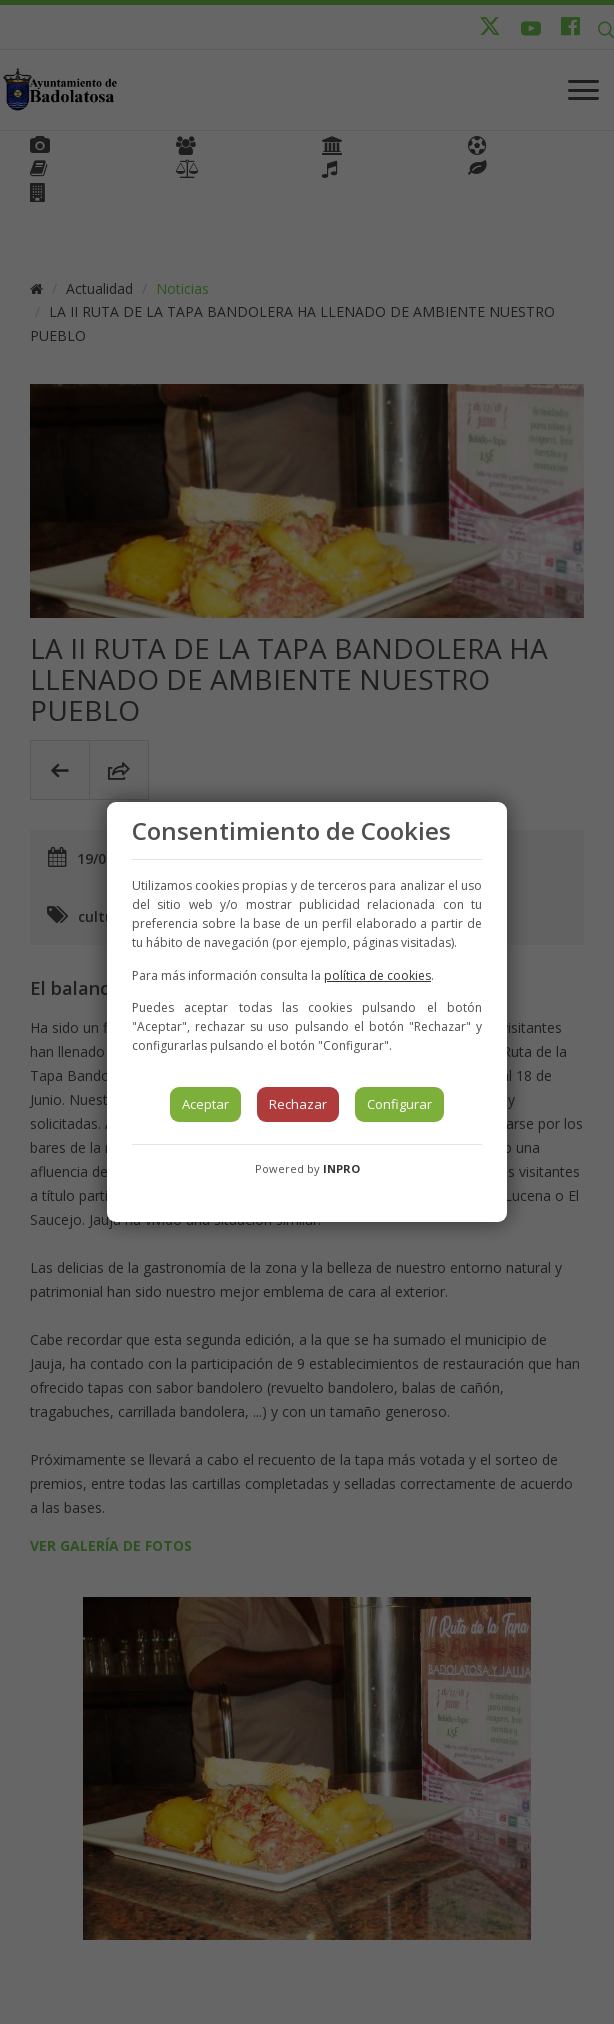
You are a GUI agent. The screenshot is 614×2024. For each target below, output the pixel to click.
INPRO (341, 1168)
